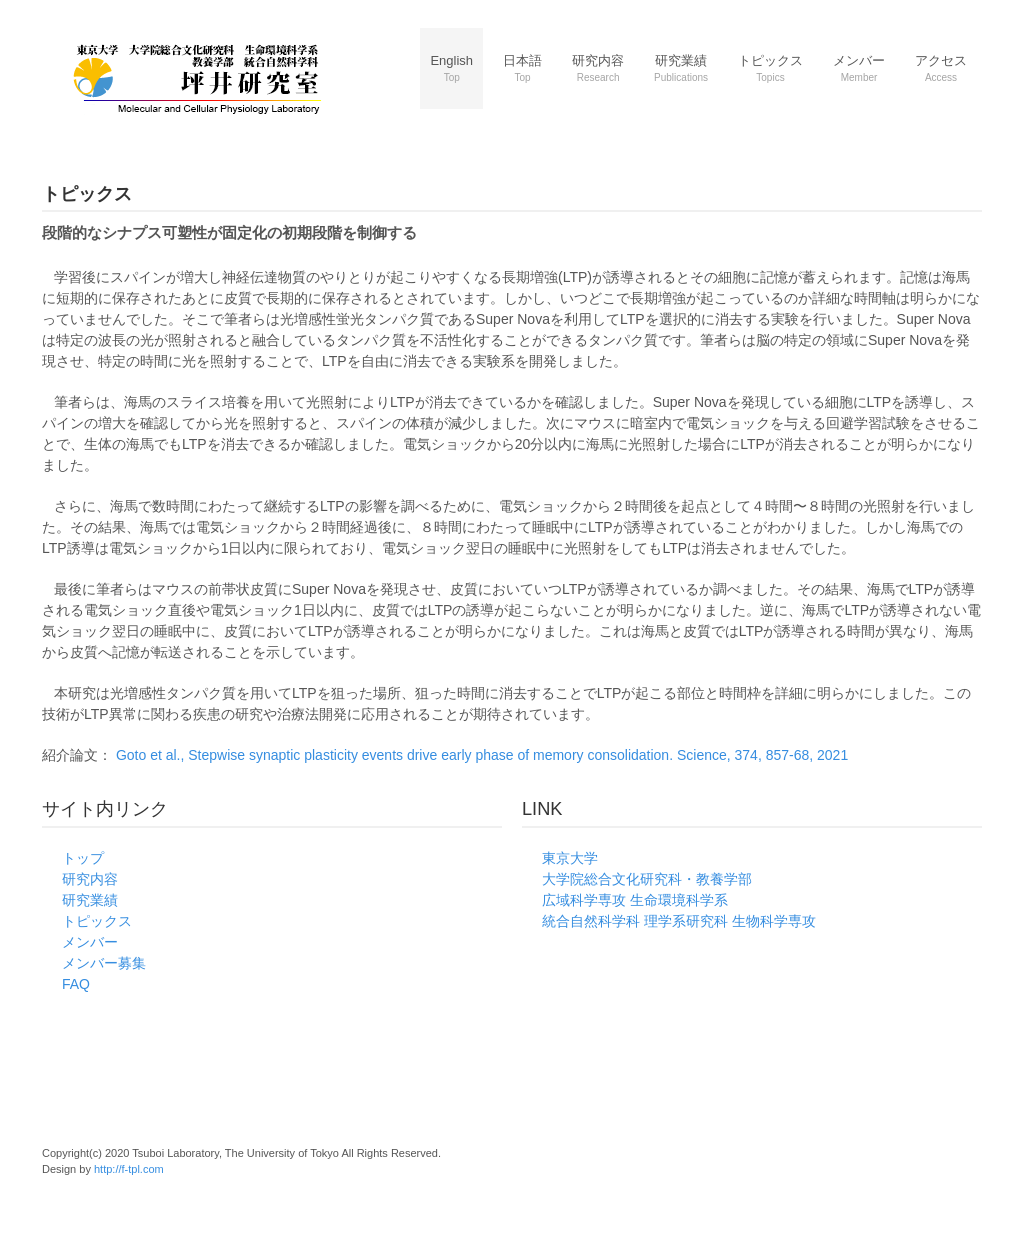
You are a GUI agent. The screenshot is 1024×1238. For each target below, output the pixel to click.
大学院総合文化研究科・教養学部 (647, 879)
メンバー (90, 942)
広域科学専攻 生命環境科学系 (635, 900)
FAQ (76, 984)
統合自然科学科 (591, 921)
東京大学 (570, 858)
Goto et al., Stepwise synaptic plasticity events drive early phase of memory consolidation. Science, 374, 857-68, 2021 (489, 755)
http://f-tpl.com (129, 1169)
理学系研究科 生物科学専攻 (730, 921)
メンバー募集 (104, 963)
